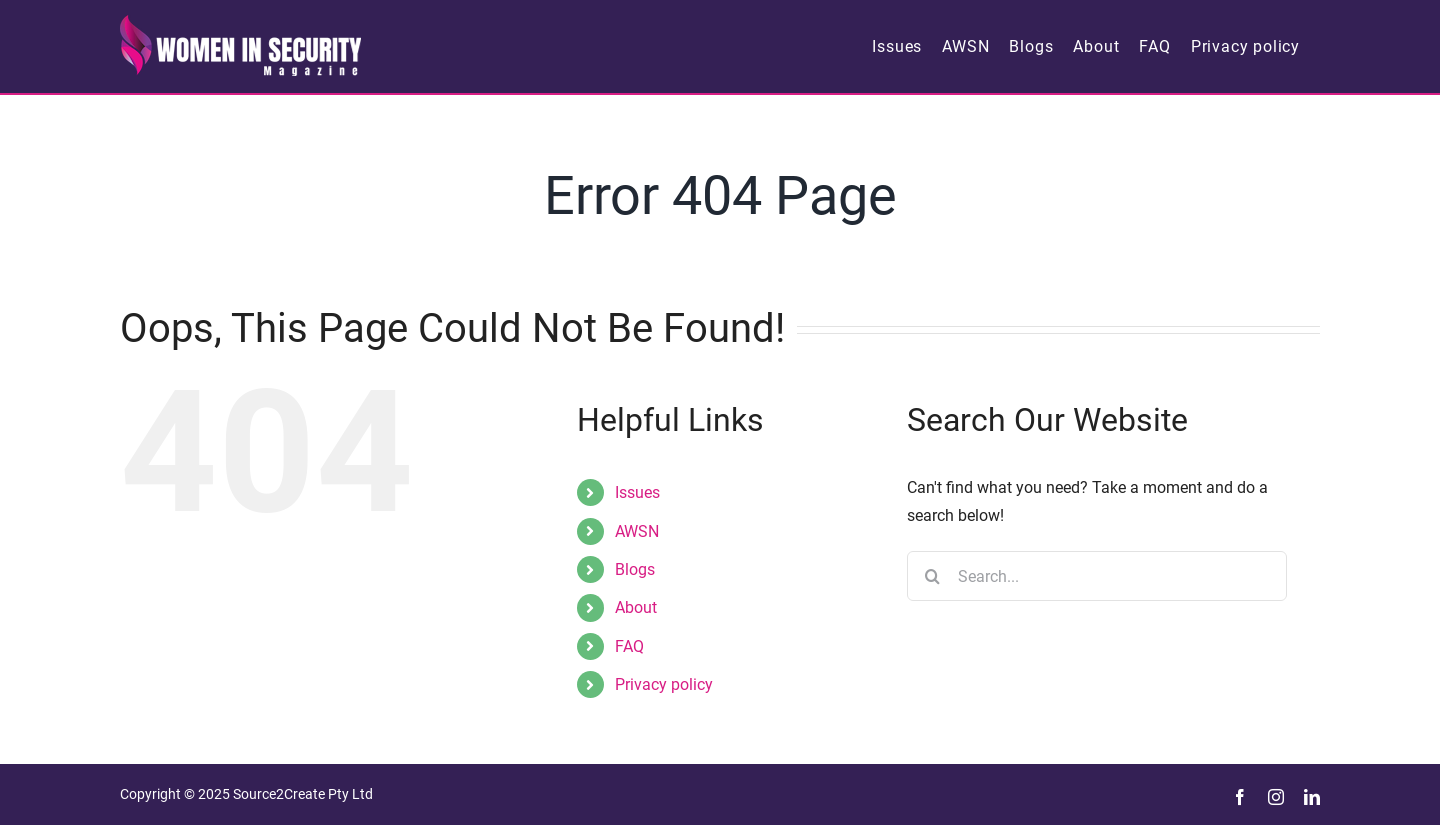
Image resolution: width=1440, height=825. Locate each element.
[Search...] (1097, 576)
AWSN (637, 531)
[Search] (932, 576)
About (636, 607)
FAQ (629, 646)
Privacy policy (664, 684)
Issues (637, 492)
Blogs (635, 569)
